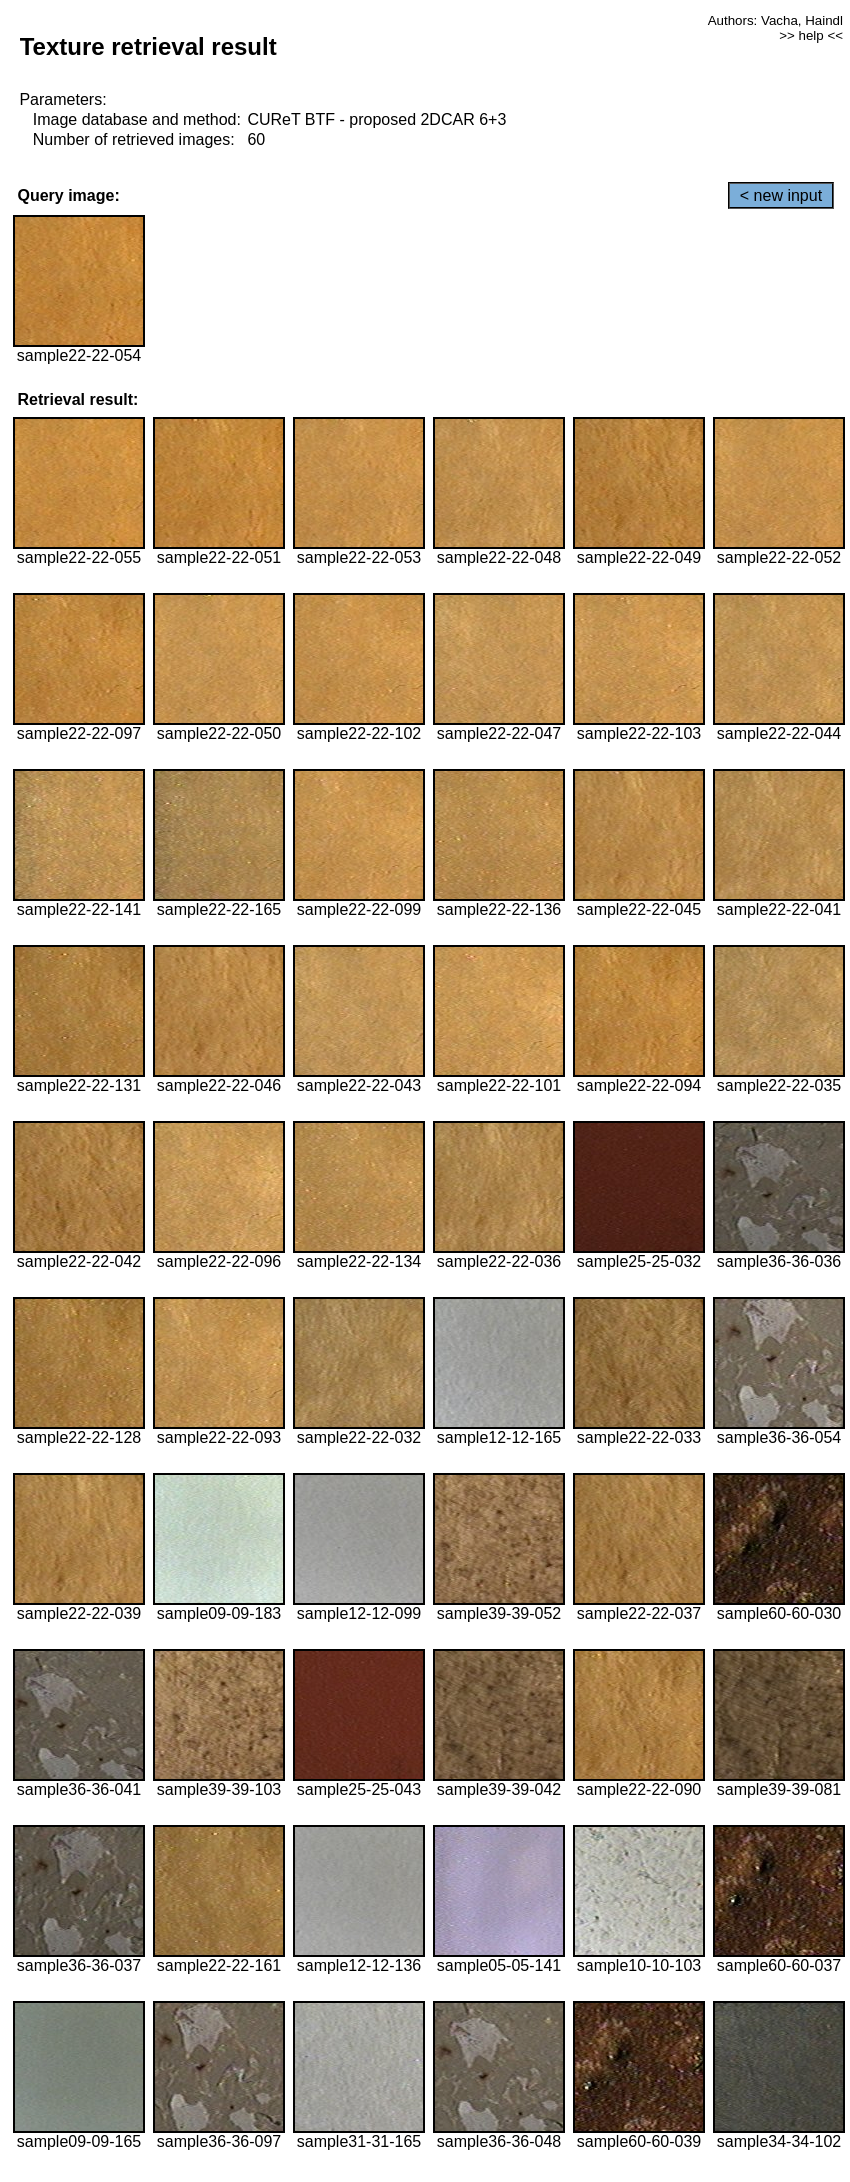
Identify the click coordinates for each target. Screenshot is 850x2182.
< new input (781, 195)
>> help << (811, 35)
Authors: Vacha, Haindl (775, 20)
